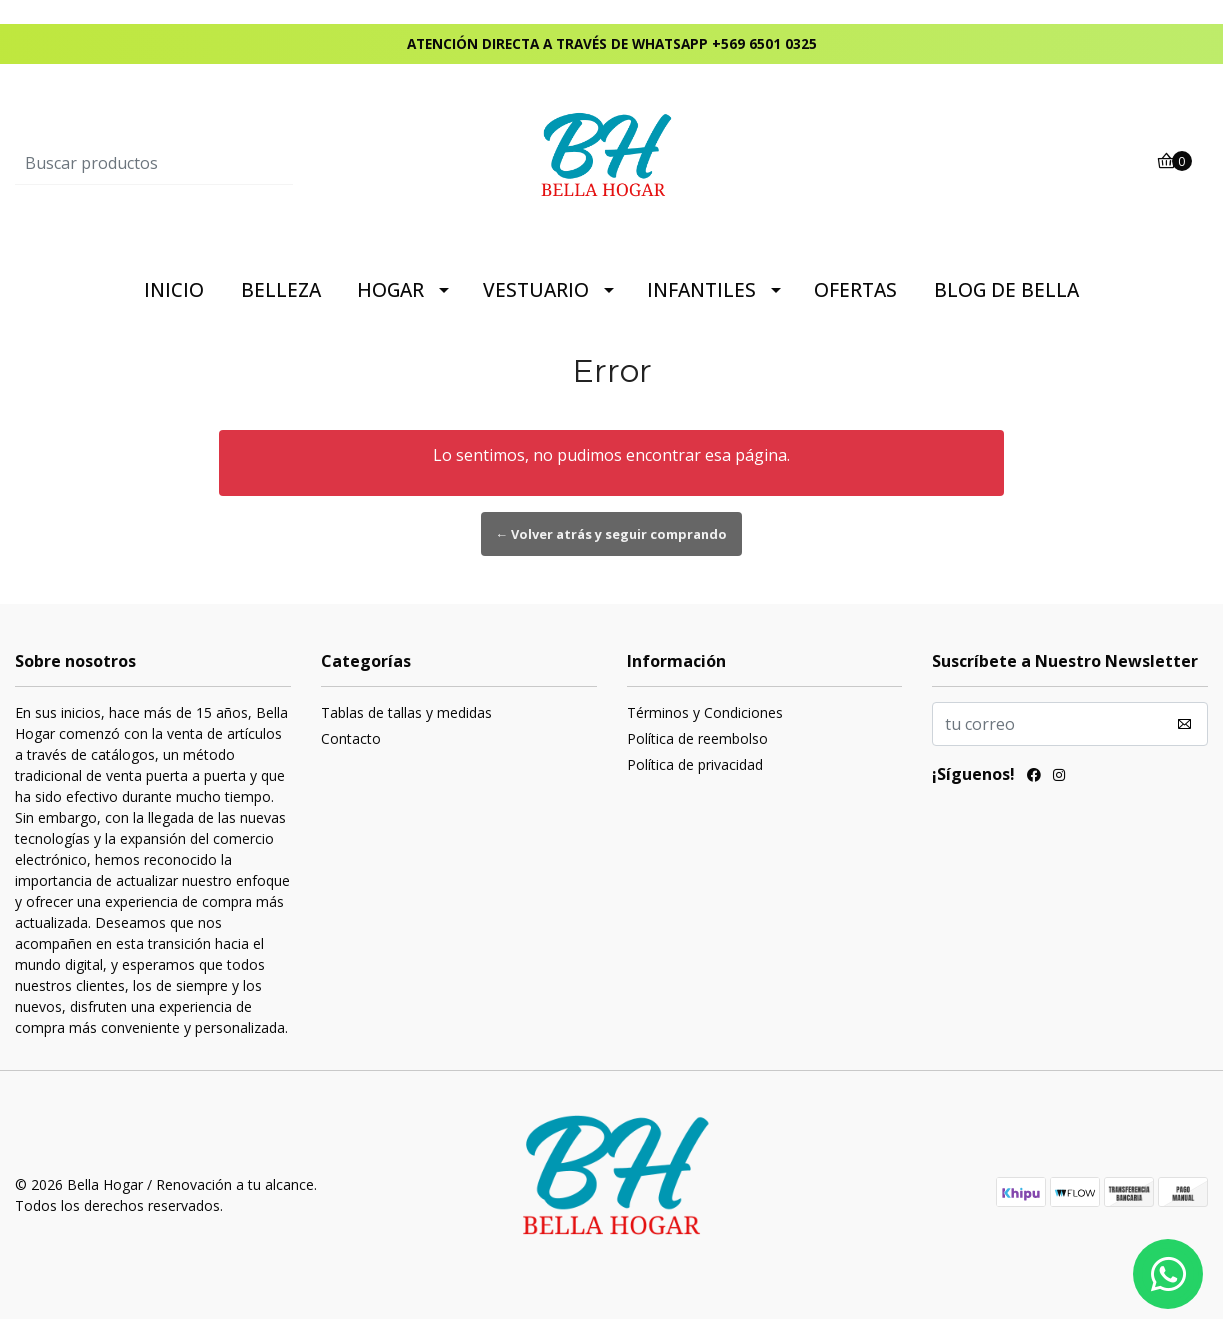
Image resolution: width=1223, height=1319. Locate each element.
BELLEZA (281, 290)
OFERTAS (855, 290)
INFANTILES (701, 290)
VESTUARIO (536, 290)
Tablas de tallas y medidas (406, 712)
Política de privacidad (695, 764)
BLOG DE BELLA (1006, 290)
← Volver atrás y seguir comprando (612, 534)
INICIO (174, 290)
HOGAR (390, 290)
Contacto (351, 738)
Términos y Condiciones (705, 712)
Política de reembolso (697, 738)
